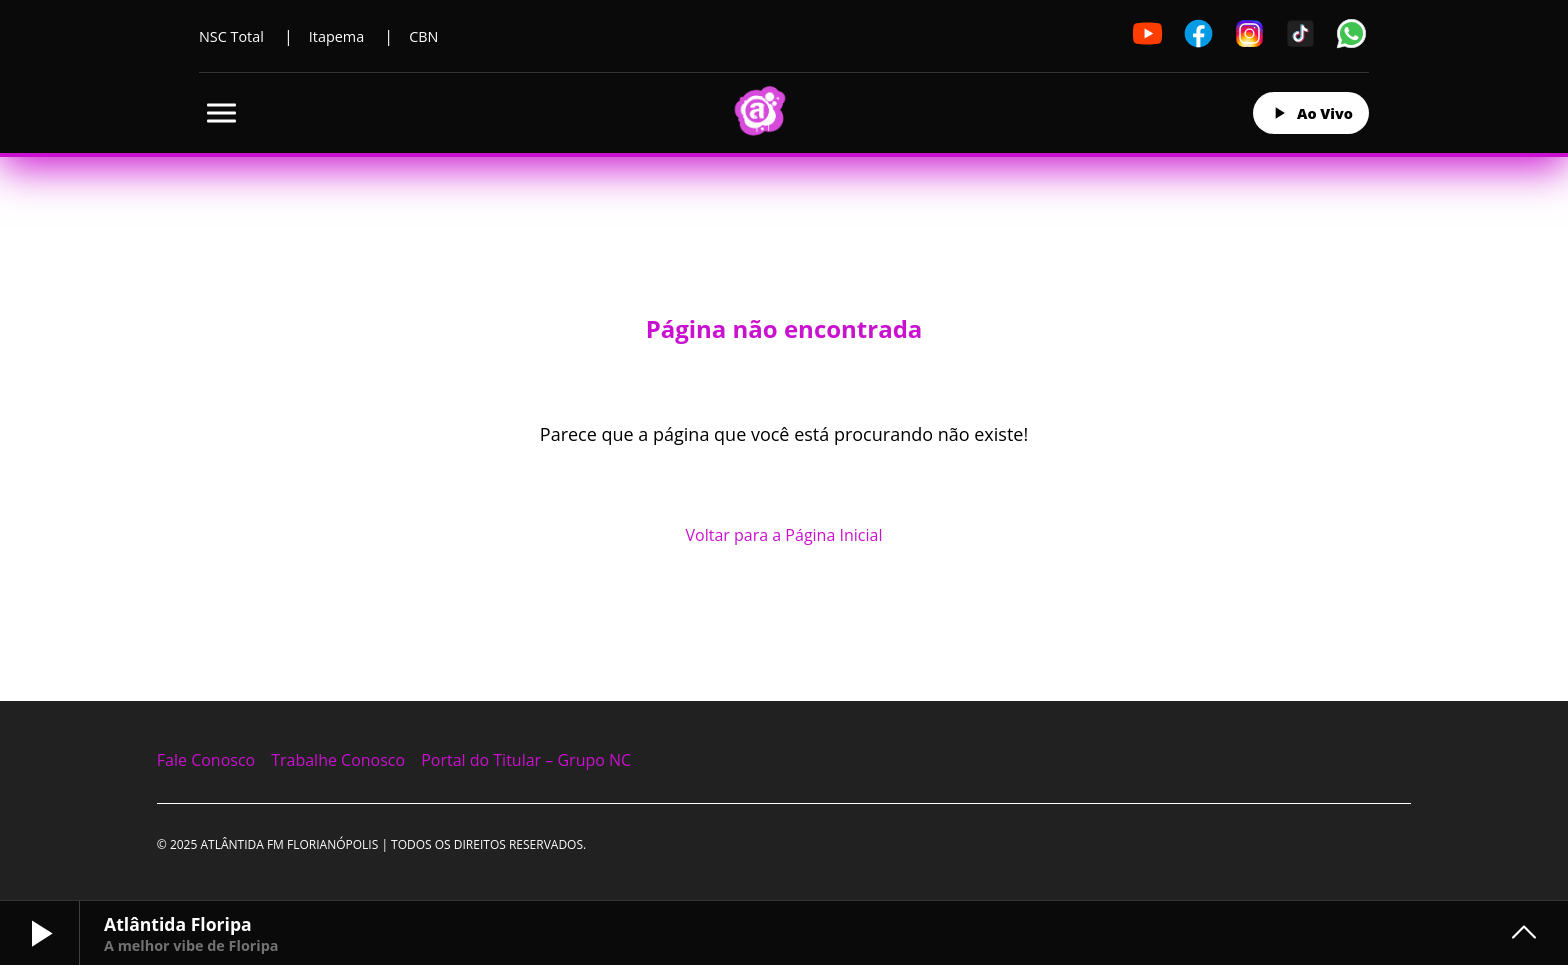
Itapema (336, 36)
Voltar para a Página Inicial (784, 535)
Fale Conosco (206, 760)
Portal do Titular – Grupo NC (526, 760)
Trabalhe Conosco (338, 760)
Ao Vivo (1311, 113)
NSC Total (231, 36)
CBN (423, 36)
